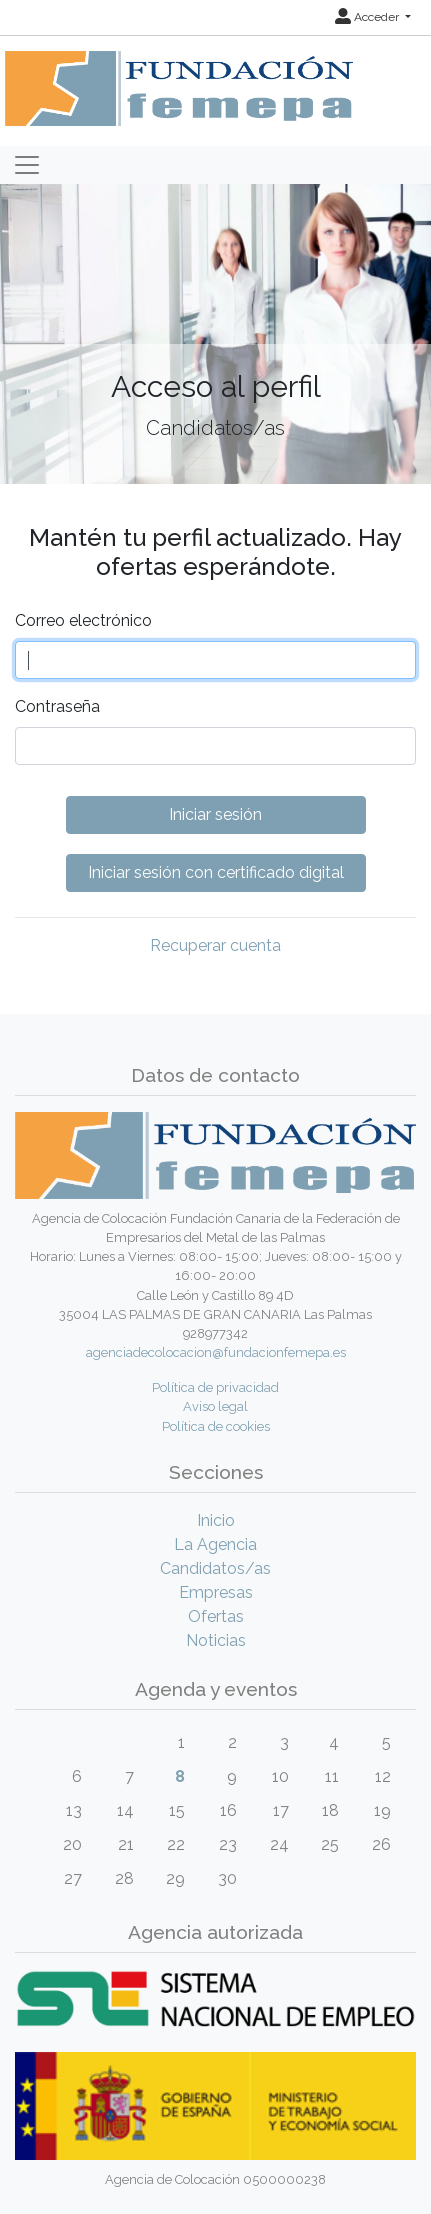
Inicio (216, 1520)
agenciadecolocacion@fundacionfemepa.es (216, 1352)
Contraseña (57, 706)
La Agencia (215, 1544)
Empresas (216, 1592)
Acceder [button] (368, 17)
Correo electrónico (83, 620)
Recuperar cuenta (215, 945)
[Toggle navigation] (27, 165)
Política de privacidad (215, 1387)
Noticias (216, 1640)
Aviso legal (215, 1406)
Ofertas (216, 1616)
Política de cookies (216, 1426)
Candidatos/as (215, 1568)
